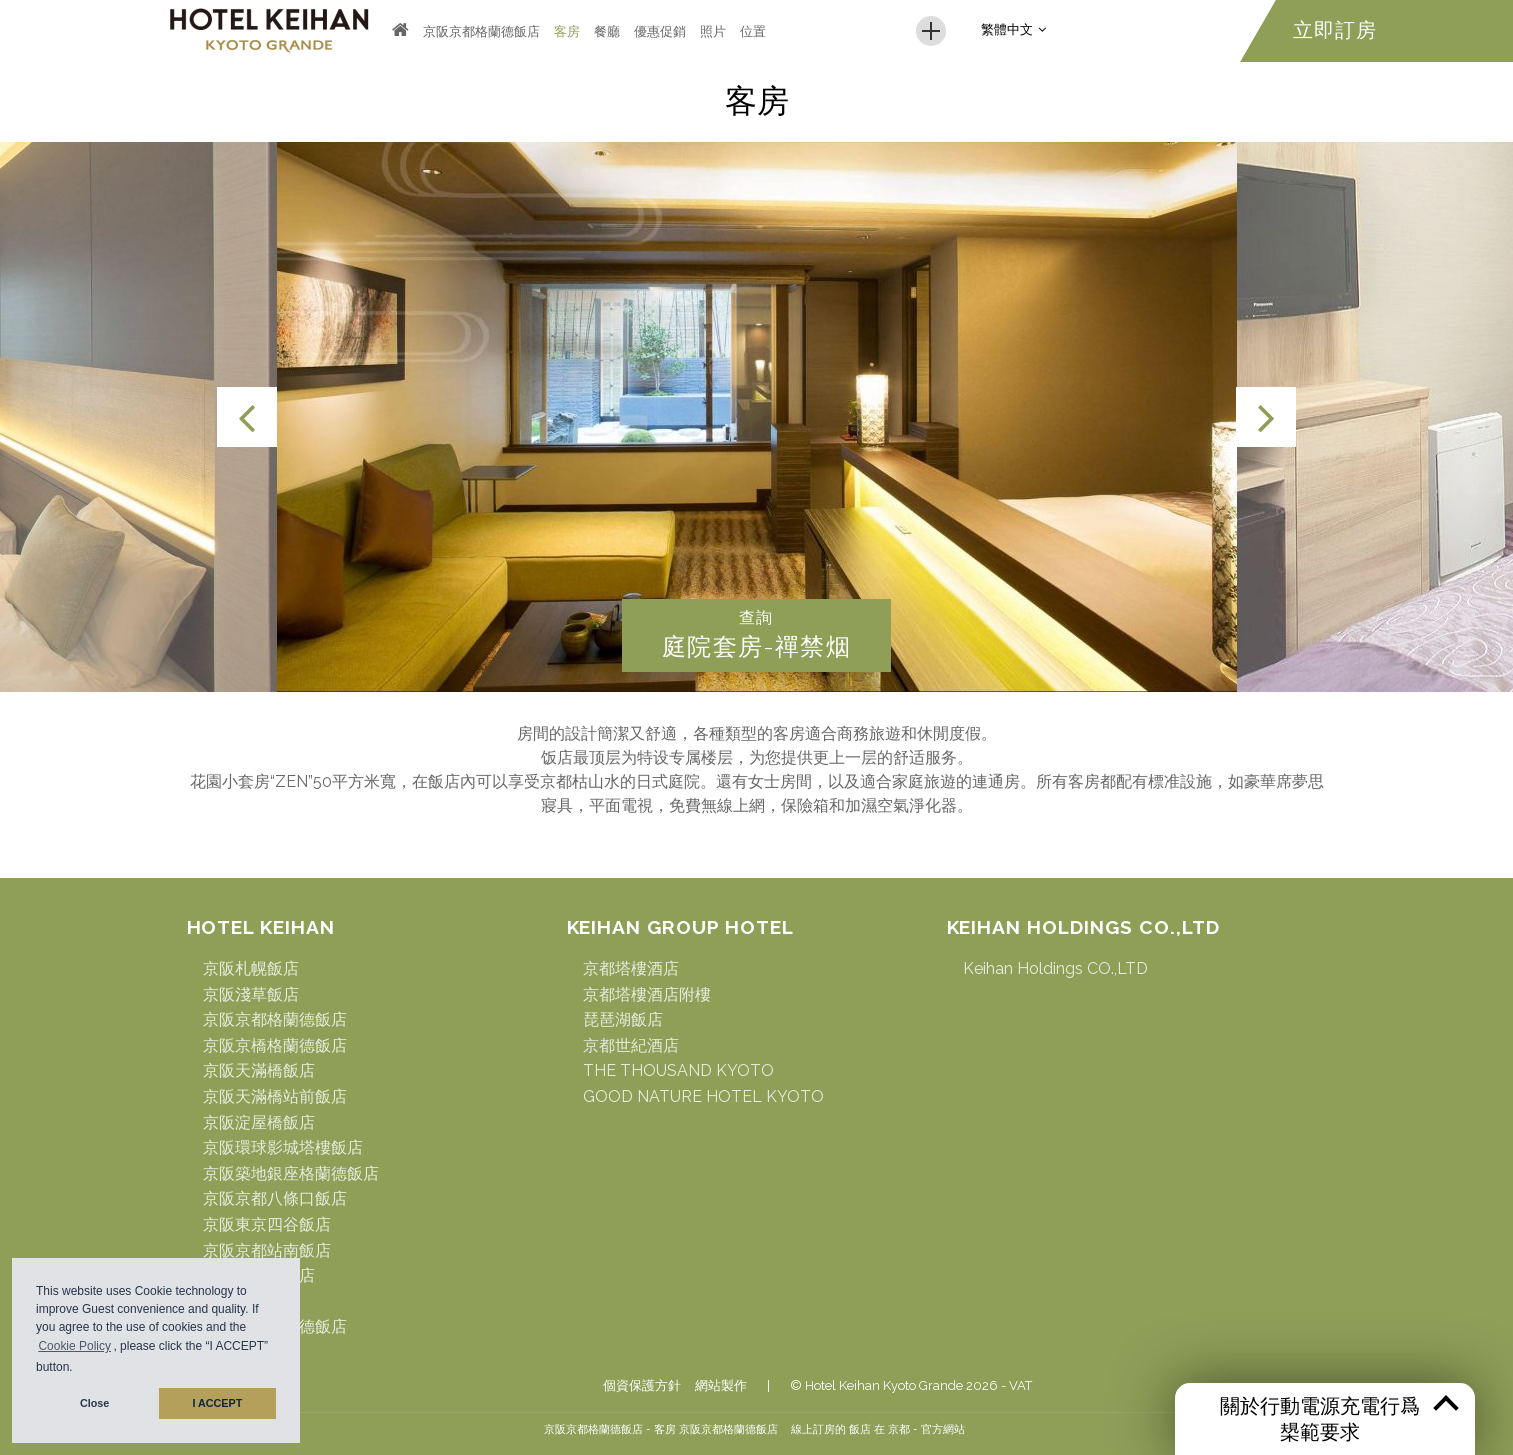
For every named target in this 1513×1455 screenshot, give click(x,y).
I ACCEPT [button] (217, 1404)
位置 (753, 31)
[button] (78, 1369)
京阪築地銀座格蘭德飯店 (291, 1173)
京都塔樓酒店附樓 (647, 994)
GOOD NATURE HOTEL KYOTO (703, 1096)
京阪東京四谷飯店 (267, 1224)
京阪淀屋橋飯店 (259, 1122)
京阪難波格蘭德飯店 (275, 1326)
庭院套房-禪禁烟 (756, 646)
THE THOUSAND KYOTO (678, 1070)
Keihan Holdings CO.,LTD (1055, 968)
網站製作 (721, 1385)
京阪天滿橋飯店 (259, 1070)
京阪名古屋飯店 (259, 1275)
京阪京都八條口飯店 (275, 1198)
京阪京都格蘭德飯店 (481, 31)
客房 (567, 31)
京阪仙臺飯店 (251, 1301)
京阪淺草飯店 (251, 994)
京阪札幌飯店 (251, 968)
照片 (713, 31)
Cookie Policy (74, 1347)
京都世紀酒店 (631, 1045)
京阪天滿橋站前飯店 (275, 1096)
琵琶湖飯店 (623, 1019)
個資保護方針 (642, 1385)
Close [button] (94, 1404)
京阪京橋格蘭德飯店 (275, 1045)
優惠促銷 (660, 31)
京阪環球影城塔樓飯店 (283, 1147)
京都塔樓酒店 (631, 968)
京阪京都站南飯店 (267, 1250)
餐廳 (607, 31)
